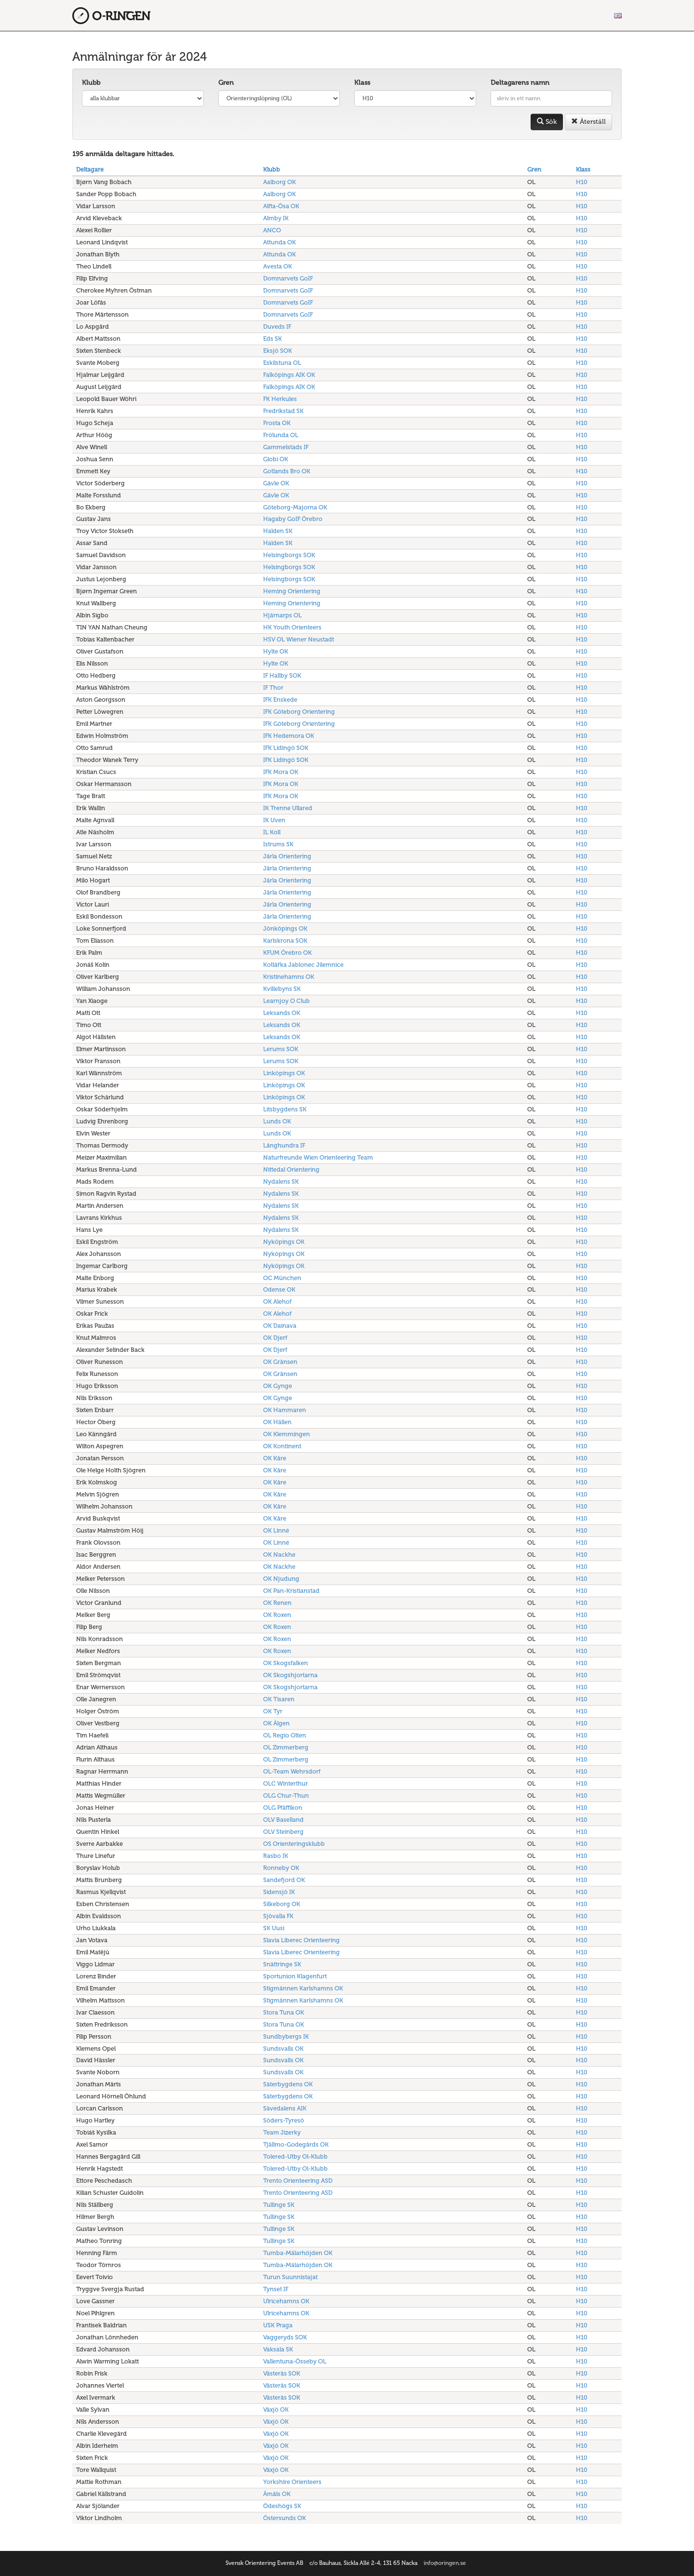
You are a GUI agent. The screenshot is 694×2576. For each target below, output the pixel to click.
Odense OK (279, 1289)
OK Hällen (277, 1422)
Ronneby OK (281, 1867)
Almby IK (276, 218)
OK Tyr (272, 1711)
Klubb (91, 83)
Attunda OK (279, 242)
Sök (547, 122)
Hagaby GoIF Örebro (292, 518)
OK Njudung (281, 1578)
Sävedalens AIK (285, 2108)
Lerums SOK (280, 1049)
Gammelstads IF (285, 447)
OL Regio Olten (284, 1735)
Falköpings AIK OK (289, 374)
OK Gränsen (280, 1361)
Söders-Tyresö (283, 2120)
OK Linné (276, 1530)
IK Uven (274, 820)
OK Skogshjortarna (290, 1675)
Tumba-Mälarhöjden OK (298, 2252)
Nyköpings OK (284, 1241)
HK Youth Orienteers (292, 627)
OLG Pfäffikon (282, 1807)
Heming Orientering (291, 591)
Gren (226, 83)
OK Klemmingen (286, 1434)
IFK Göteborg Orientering (299, 711)
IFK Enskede (280, 699)
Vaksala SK (278, 2349)
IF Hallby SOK (282, 675)
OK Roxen (277, 1614)
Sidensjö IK (279, 1891)
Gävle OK (276, 483)
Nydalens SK (281, 1181)
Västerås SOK (281, 2373)
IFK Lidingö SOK (285, 747)
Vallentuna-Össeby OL (294, 2361)
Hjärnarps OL (282, 615)
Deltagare (90, 169)
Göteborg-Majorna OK (295, 507)
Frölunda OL (280, 435)
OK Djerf (275, 1337)
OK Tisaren (278, 1699)
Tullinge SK (278, 2204)
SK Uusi (273, 1928)
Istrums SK (278, 844)
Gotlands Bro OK (286, 471)
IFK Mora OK (280, 771)
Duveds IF (277, 326)
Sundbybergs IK (286, 2036)
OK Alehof (277, 1301)
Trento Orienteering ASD (298, 2180)
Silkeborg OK (281, 1904)
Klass (362, 83)
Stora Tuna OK (283, 2012)
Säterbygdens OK (288, 2084)
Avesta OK (277, 266)
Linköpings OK (284, 1073)
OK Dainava (279, 1325)
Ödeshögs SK (282, 2505)
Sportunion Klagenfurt (295, 1976)
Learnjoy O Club (286, 1000)
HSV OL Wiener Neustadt (298, 639)
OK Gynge (277, 1385)
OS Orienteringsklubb (294, 1843)
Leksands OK (281, 1012)
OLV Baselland (283, 1819)
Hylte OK (275, 651)
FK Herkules (280, 398)
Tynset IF (275, 2289)
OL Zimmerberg (285, 1747)
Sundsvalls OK (283, 2048)
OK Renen (277, 1602)
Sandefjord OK (284, 1879)
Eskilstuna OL (282, 362)
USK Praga (278, 2325)
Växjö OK (276, 2409)
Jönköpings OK (285, 928)
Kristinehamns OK (288, 976)
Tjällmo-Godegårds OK (296, 2144)
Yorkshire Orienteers (292, 2481)
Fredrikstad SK (283, 410)
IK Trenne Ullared (287, 808)
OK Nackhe (279, 1554)
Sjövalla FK (278, 1916)
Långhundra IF (284, 1145)
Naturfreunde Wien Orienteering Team (318, 1157)
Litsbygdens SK (285, 1109)
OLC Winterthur (285, 1783)
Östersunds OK (284, 2518)
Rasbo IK (275, 1855)
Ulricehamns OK (286, 2301)
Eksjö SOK (277, 350)
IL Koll (271, 832)
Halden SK (278, 530)
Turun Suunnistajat (290, 2277)
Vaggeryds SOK (285, 2337)
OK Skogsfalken (285, 1663)
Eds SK (272, 338)
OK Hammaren (284, 1410)
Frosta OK (277, 423)
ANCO (272, 230)
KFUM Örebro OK (287, 952)
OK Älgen (276, 1723)
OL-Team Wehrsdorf (291, 1771)
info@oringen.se (445, 2563)
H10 (581, 182)
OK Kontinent (282, 1446)
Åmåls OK (277, 2493)
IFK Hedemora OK (288, 735)
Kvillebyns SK (282, 988)
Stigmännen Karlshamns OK (303, 1988)
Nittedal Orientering (291, 1169)
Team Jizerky (282, 2132)
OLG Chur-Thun (286, 1795)
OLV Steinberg (283, 1831)
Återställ (588, 122)
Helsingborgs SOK (289, 555)
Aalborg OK (279, 182)
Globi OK (275, 459)
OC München (282, 1277)
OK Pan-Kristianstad (291, 1590)
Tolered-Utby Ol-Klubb (295, 2156)
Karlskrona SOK (285, 940)
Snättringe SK (282, 1964)
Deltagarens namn (520, 83)
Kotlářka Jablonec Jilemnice (303, 964)
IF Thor (273, 687)
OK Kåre (274, 1458)
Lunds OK (277, 1121)
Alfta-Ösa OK (281, 206)
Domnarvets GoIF (288, 278)
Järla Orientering (287, 856)
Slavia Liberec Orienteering (301, 1940)
